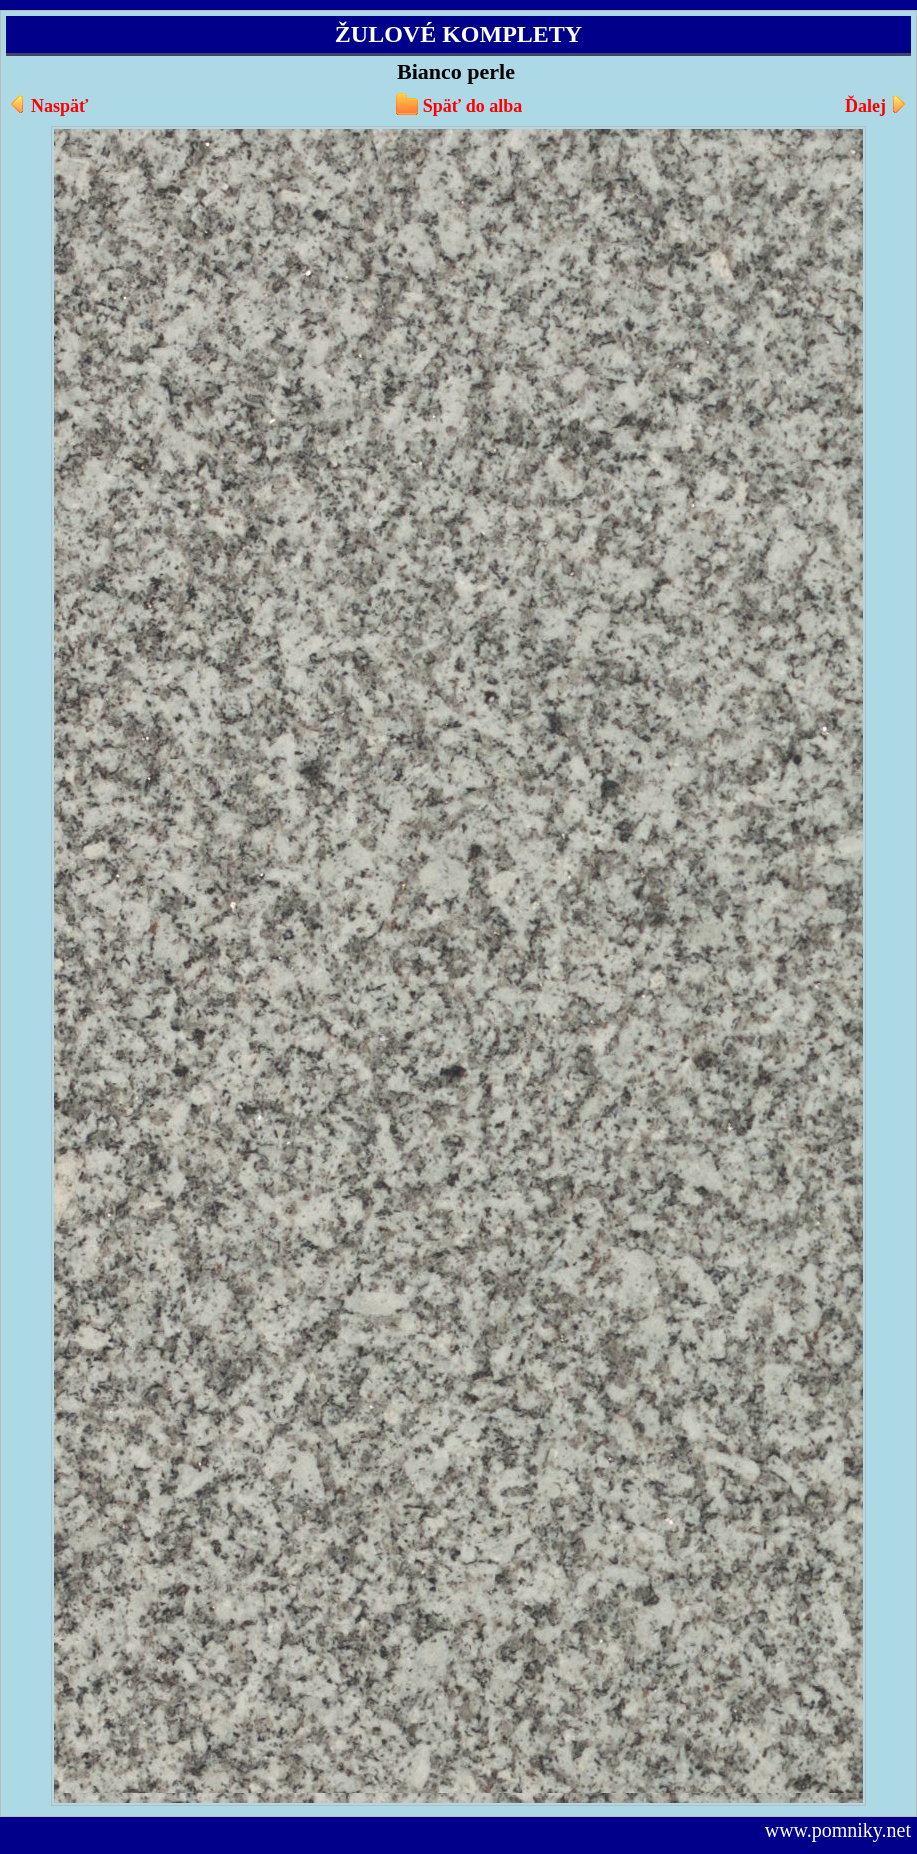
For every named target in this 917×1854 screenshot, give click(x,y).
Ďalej (865, 106)
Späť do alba (472, 106)
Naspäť (59, 106)
